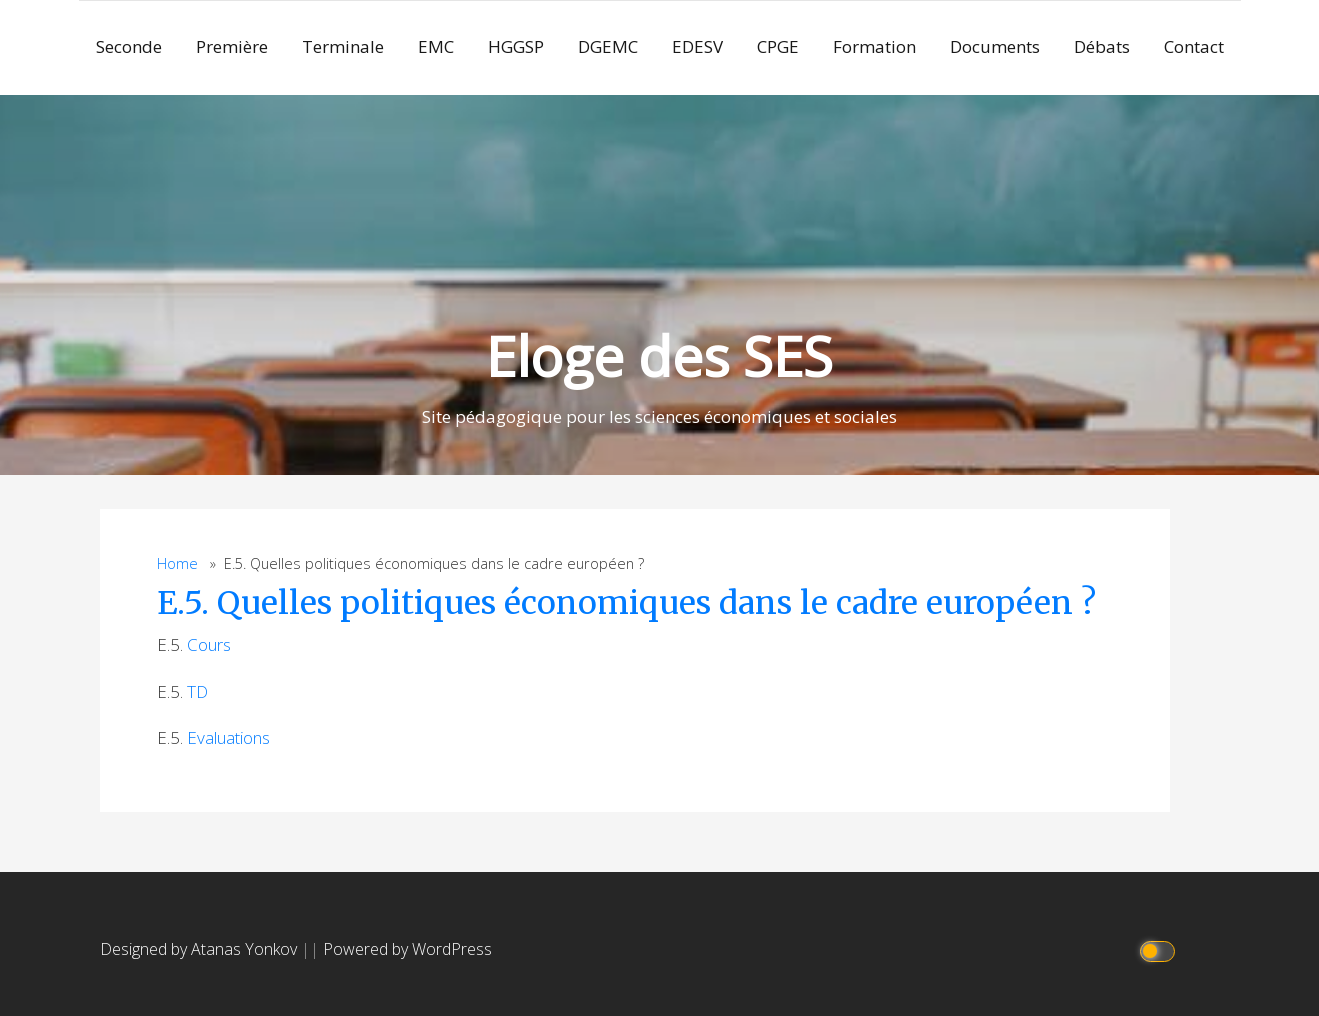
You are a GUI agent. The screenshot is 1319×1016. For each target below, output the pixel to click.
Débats (1102, 46)
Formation (874, 46)
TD (197, 691)
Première (232, 46)
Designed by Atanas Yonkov (200, 949)
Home (177, 563)
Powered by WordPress (407, 949)
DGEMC (608, 46)
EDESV (697, 46)
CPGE (778, 46)
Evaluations (228, 737)
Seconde (129, 46)
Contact (1194, 46)
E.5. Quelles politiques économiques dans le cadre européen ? (626, 603)
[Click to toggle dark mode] (1159, 949)
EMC (436, 46)
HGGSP (516, 46)
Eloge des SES (659, 355)
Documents (995, 46)
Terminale (343, 46)
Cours (209, 644)
